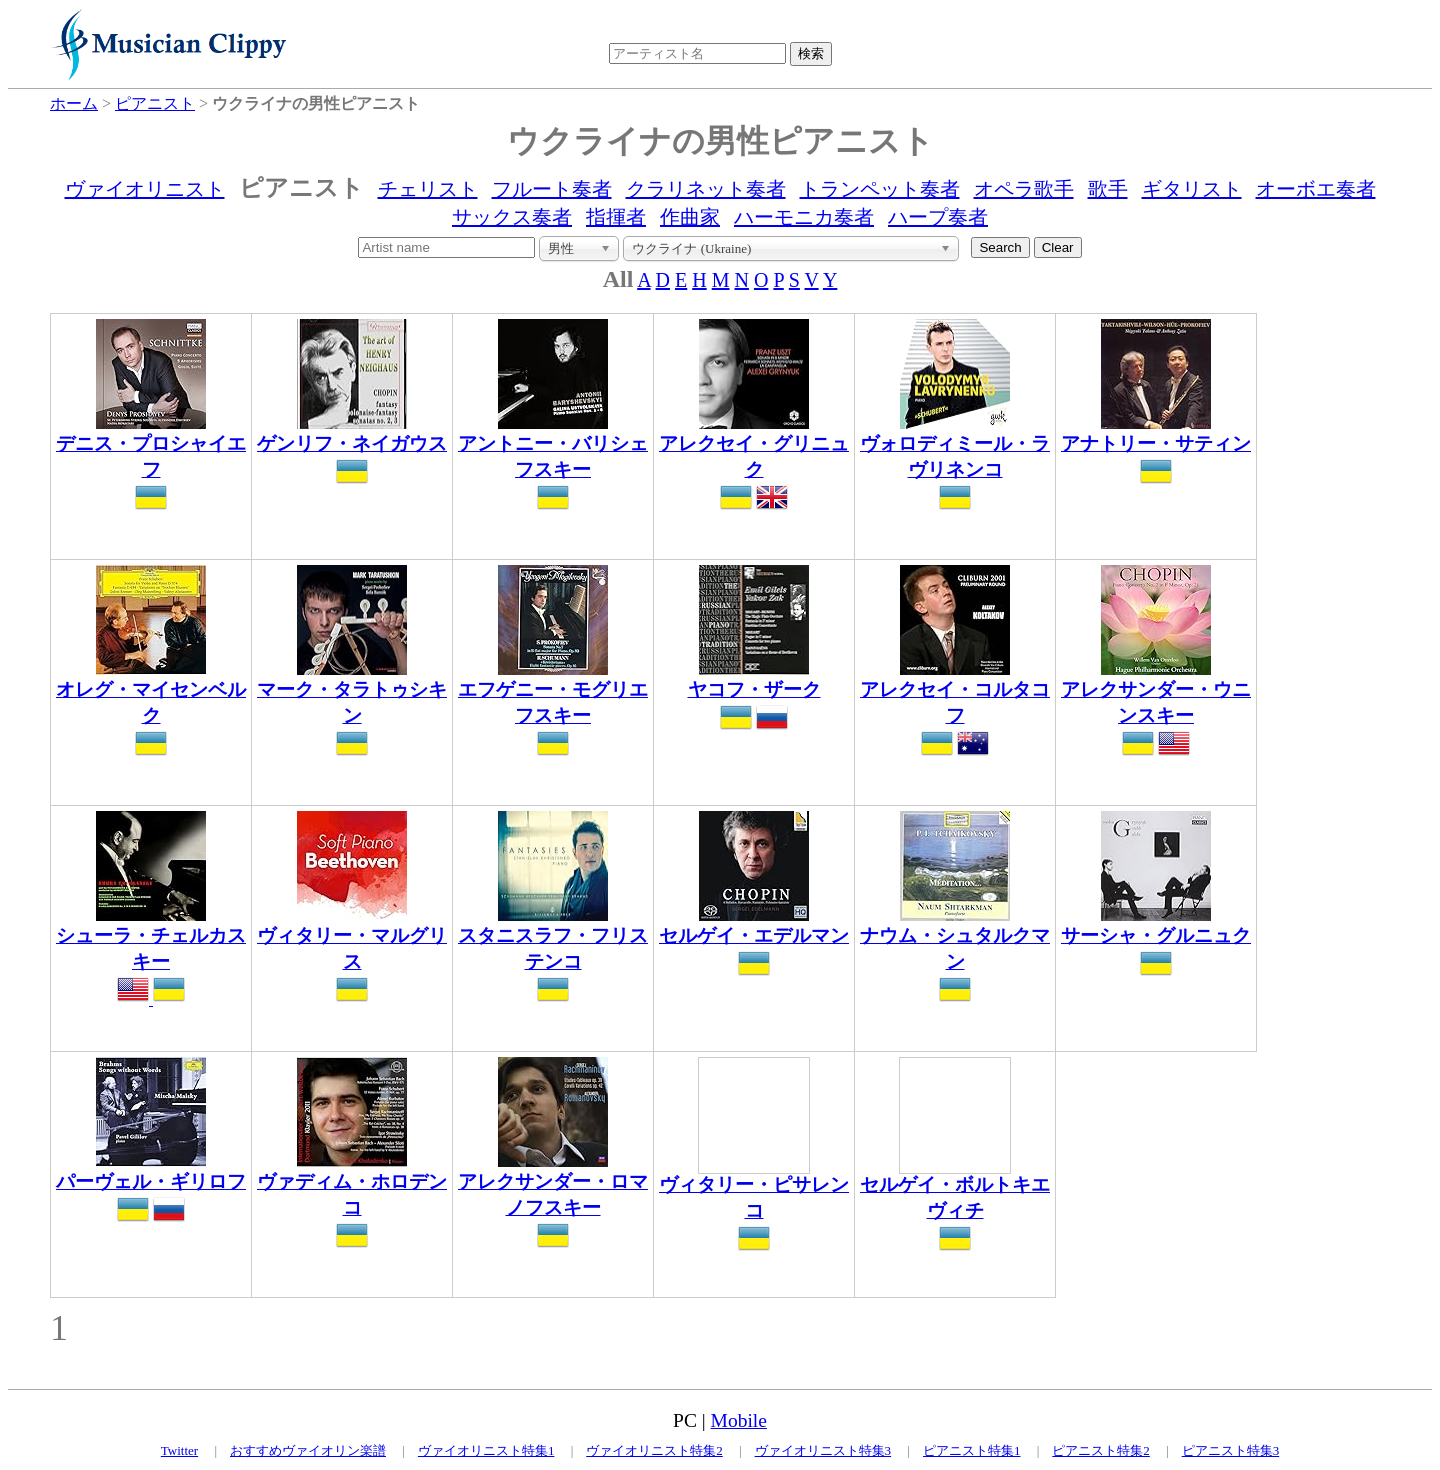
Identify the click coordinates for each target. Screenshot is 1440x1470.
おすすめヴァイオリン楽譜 (308, 1450)
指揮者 (616, 217)
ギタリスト (1192, 189)
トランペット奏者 (880, 189)
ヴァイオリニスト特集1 (486, 1450)
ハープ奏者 (938, 217)
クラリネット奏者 (706, 189)
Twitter (179, 1450)
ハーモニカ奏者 (804, 217)
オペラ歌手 (1024, 189)
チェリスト (428, 189)
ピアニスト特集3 (1231, 1450)
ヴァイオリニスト (145, 189)
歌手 (1108, 189)
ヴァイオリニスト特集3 (823, 1450)
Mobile (739, 1420)
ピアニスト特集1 (972, 1450)
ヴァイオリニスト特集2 (654, 1450)
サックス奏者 (512, 217)
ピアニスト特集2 (1101, 1450)
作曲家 (690, 217)
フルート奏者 (552, 189)
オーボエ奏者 (1316, 189)
